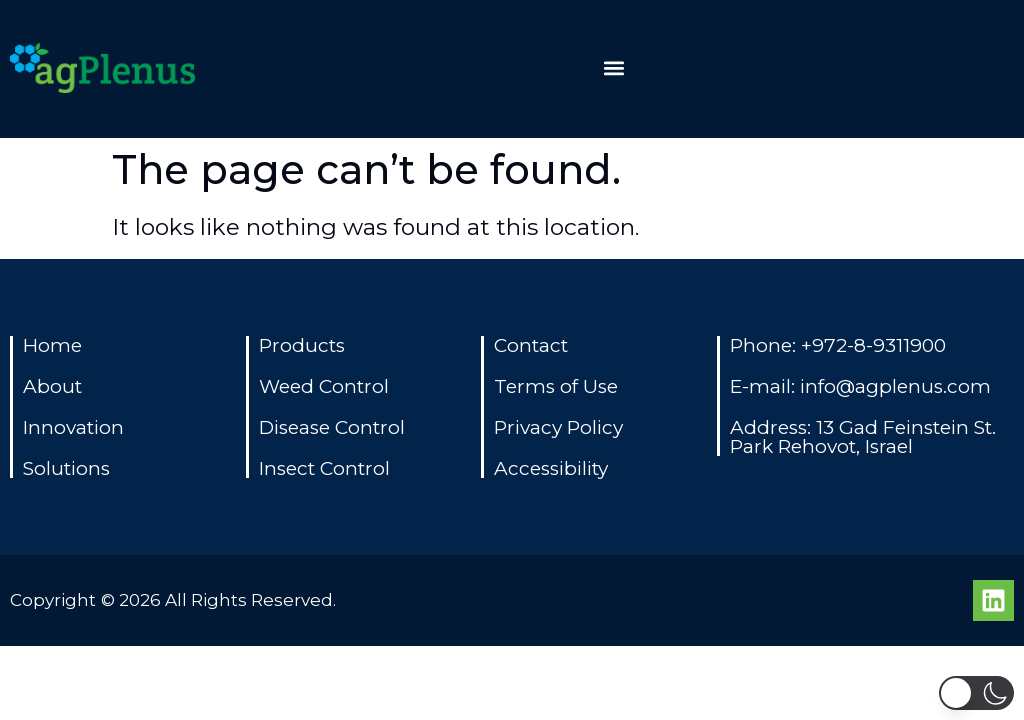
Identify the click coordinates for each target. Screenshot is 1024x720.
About (52, 386)
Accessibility (551, 468)
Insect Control (324, 468)
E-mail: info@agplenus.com (860, 386)
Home (52, 345)
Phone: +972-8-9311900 (838, 345)
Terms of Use (556, 386)
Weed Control (324, 386)
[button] (614, 68)
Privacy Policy (558, 427)
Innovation (73, 427)
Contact (531, 345)
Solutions (66, 468)
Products (302, 345)
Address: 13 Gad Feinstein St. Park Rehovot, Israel (863, 437)
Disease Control (332, 427)
